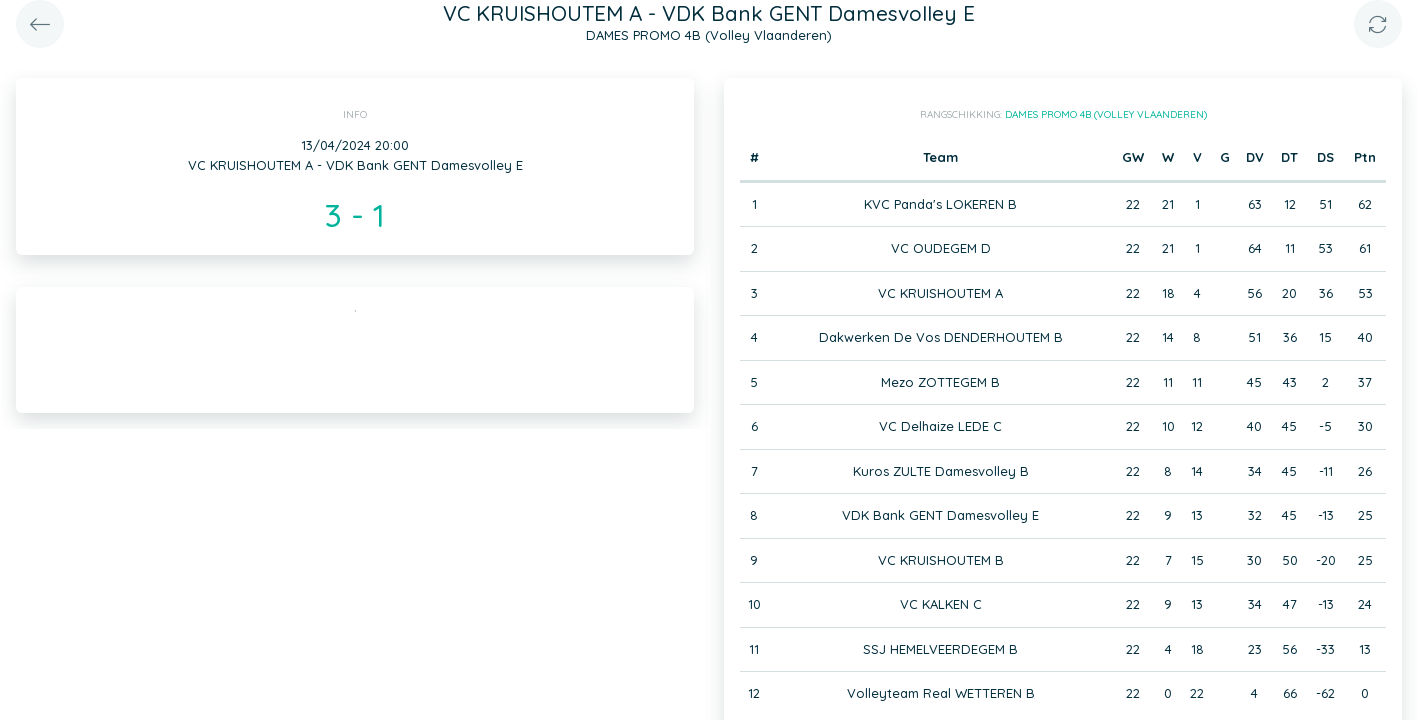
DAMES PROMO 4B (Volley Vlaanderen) (1106, 114)
